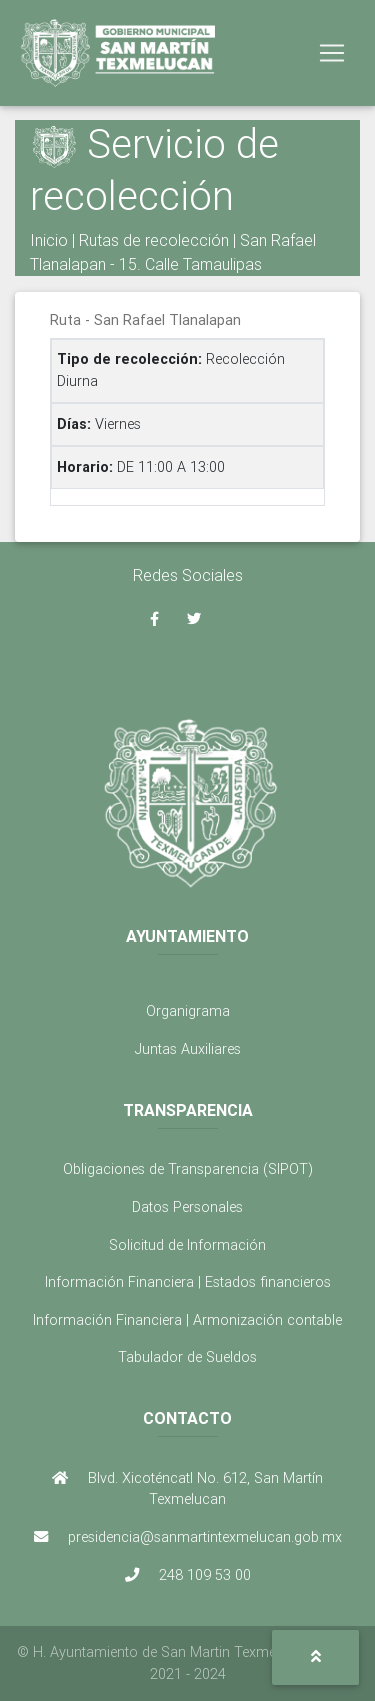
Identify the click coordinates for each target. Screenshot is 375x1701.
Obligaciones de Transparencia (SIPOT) (188, 1169)
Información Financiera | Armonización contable (187, 1320)
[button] (315, 1657)
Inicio (49, 240)
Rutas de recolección (154, 240)
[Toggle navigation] (332, 53)
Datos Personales (187, 1207)
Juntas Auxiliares (188, 1049)
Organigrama (188, 1011)
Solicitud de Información (187, 1245)
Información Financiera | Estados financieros (188, 1282)
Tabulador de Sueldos (187, 1357)
